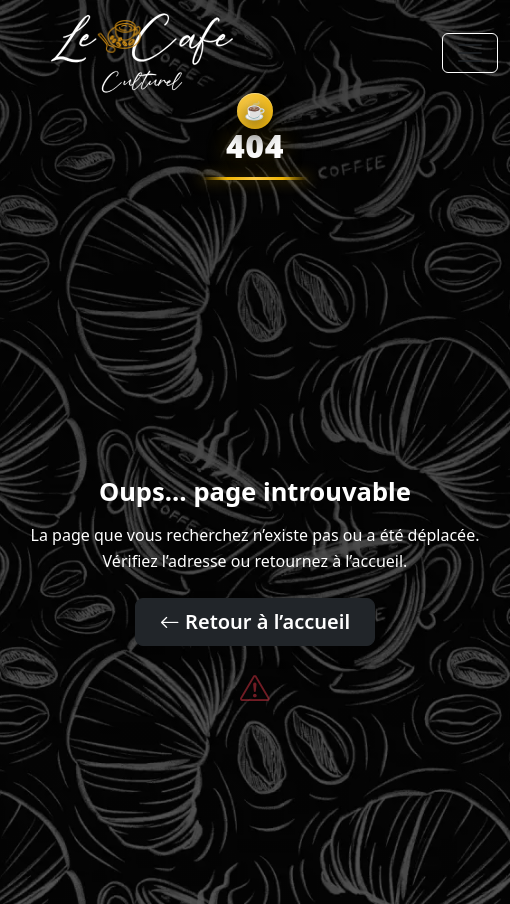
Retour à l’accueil (255, 621)
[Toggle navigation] (470, 53)
